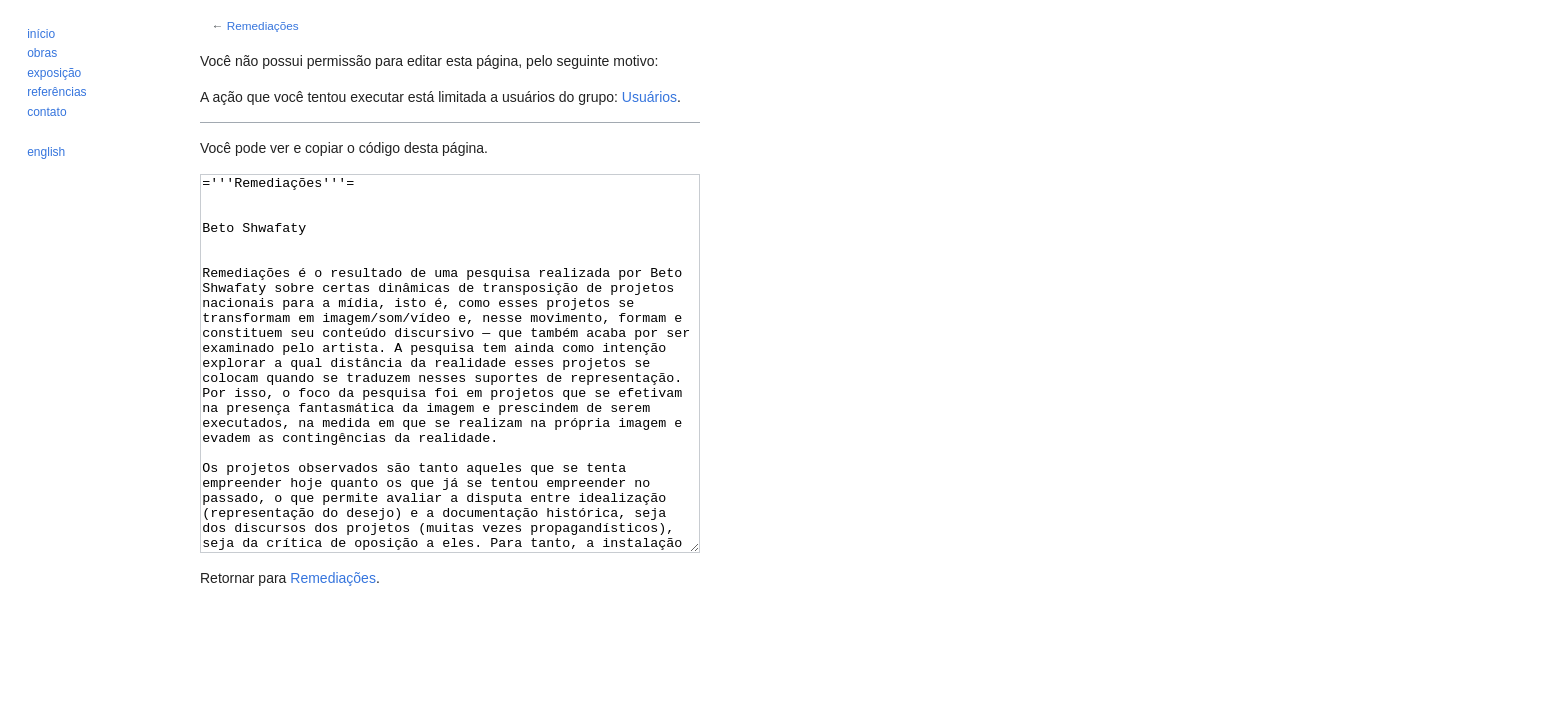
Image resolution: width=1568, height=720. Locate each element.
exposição (54, 73)
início (41, 34)
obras (42, 53)
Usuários (649, 97)
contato (46, 112)
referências (56, 92)
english (46, 152)
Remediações (263, 25)
